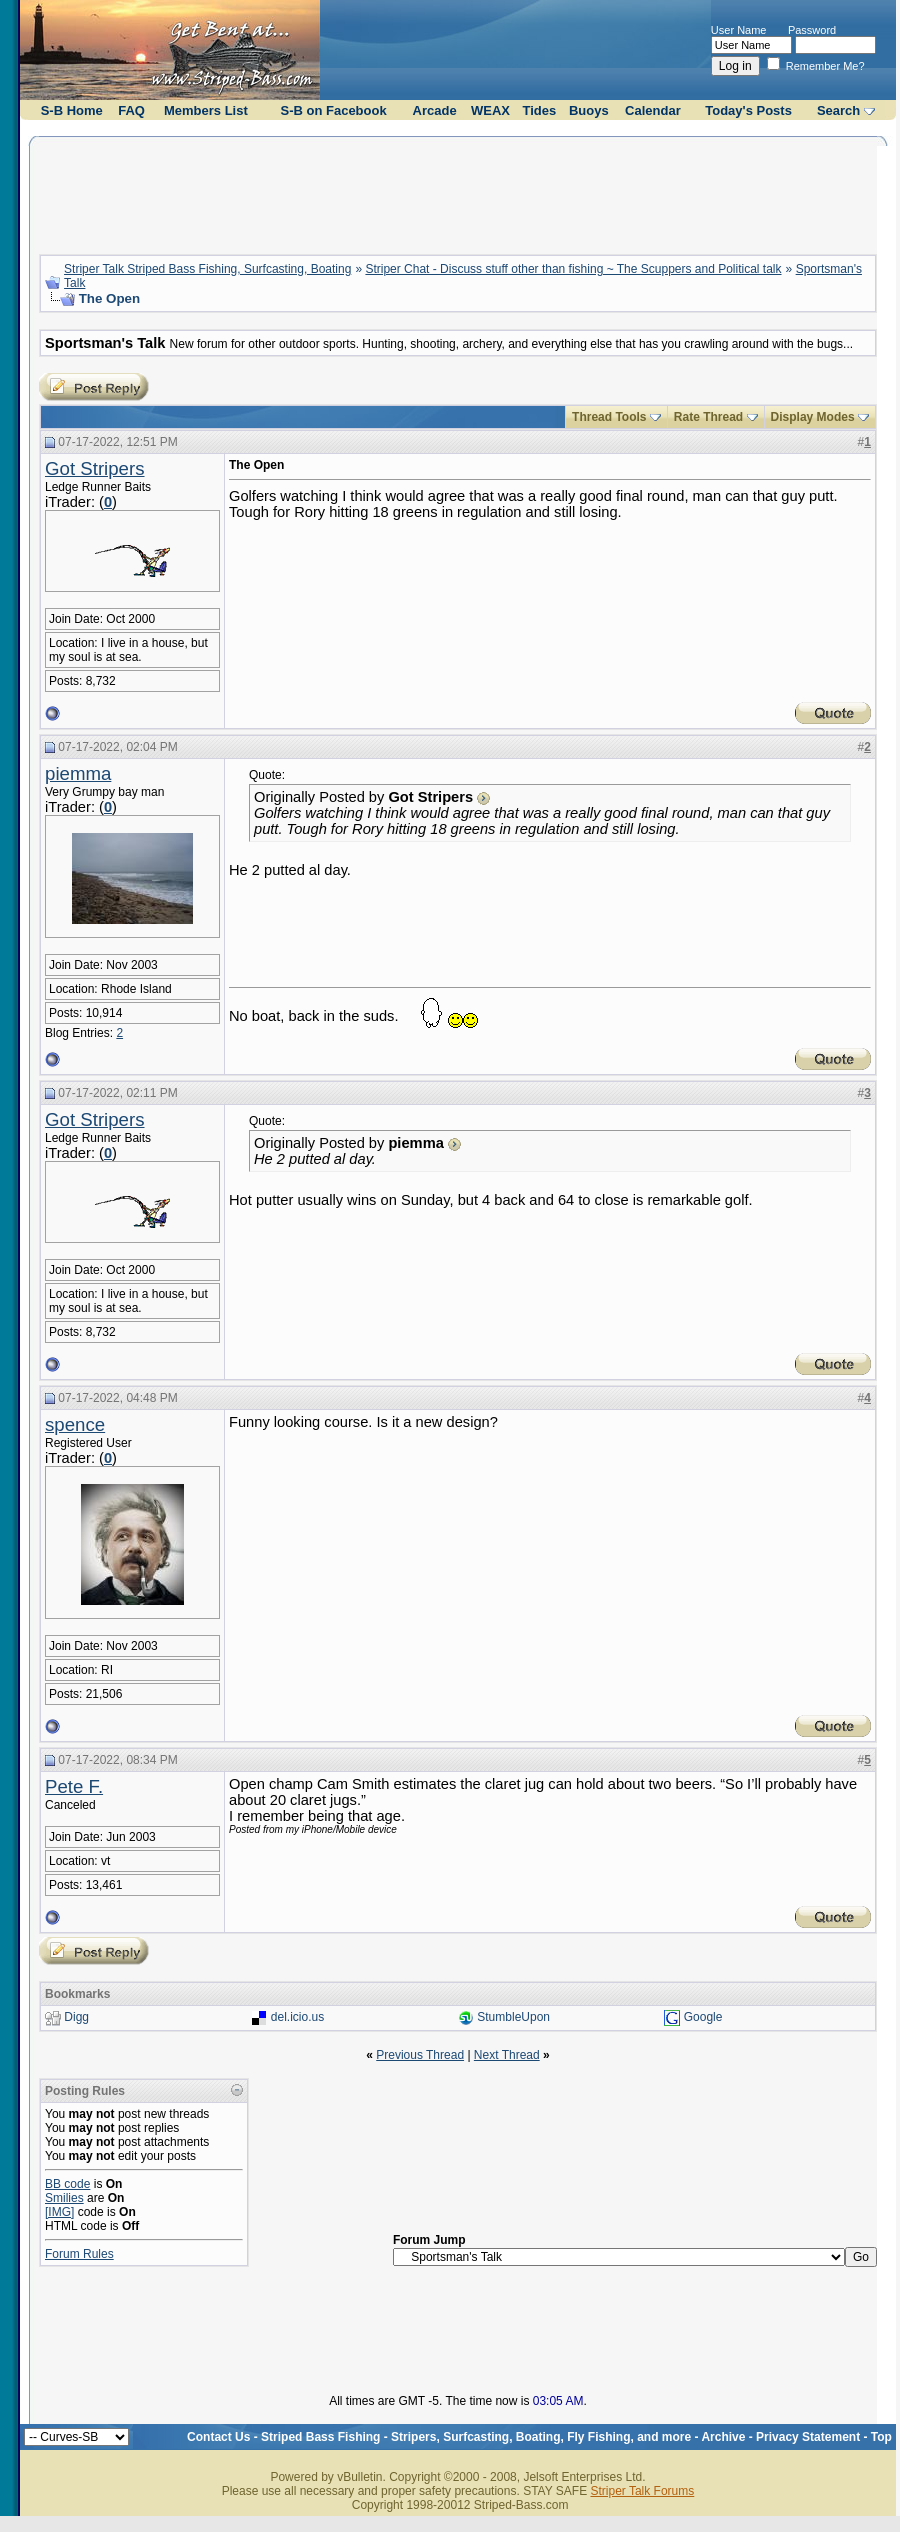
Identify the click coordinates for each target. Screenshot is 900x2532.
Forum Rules (79, 2254)
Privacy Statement (808, 2437)
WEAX (490, 110)
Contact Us (218, 2437)
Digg (76, 2017)
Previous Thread (420, 2055)
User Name (739, 30)
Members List (206, 110)
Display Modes (813, 417)
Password (812, 30)
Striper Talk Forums (642, 2491)
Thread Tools (609, 417)
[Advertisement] (458, 193)
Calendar (653, 110)
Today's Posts (748, 110)
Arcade (435, 110)
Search (838, 110)
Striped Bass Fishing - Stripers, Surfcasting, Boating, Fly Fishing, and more (476, 2437)
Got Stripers (95, 468)
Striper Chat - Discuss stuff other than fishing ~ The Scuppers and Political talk (573, 269)
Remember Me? (816, 66)
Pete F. (74, 1786)
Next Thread (507, 2055)
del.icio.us (297, 2017)
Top (881, 2437)
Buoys (589, 110)
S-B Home (72, 110)
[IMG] (59, 2212)
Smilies (64, 2198)
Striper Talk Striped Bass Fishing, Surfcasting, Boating (207, 269)
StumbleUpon (513, 2017)
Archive (723, 2437)
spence (75, 1424)
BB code (67, 2184)
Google (703, 2017)
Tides (540, 110)
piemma (78, 773)
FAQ (131, 110)
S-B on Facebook (334, 110)
